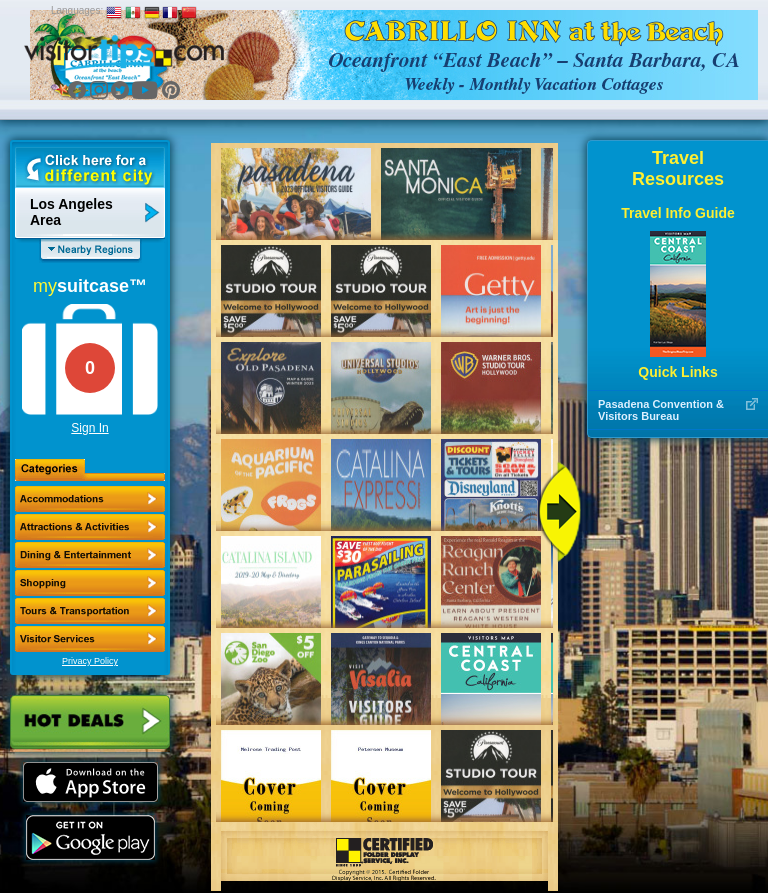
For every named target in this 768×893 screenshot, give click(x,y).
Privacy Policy (90, 661)
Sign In (89, 428)
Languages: (77, 10)
